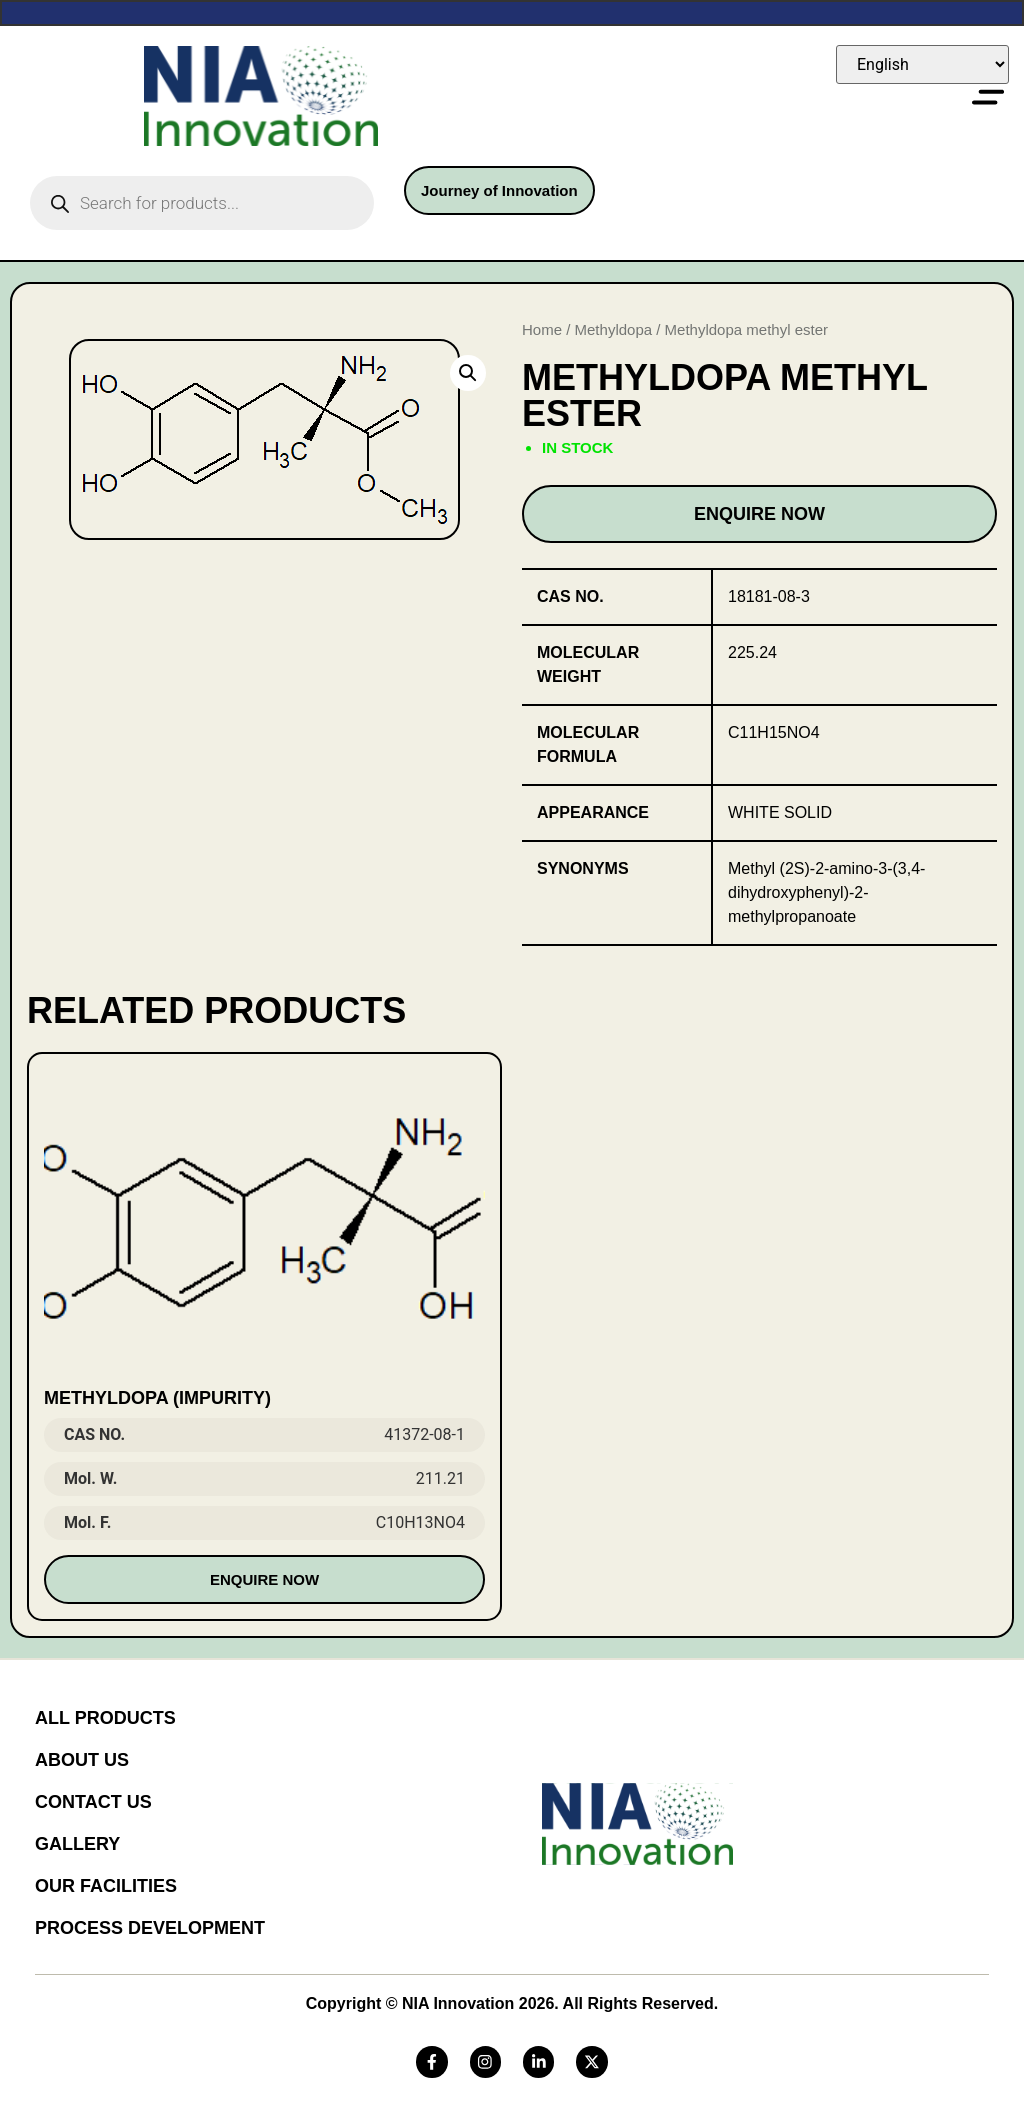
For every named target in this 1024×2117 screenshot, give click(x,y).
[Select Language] (922, 64)
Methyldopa (614, 329)
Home (542, 329)
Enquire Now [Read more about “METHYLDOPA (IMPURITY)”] (264, 1579)
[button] (468, 373)
